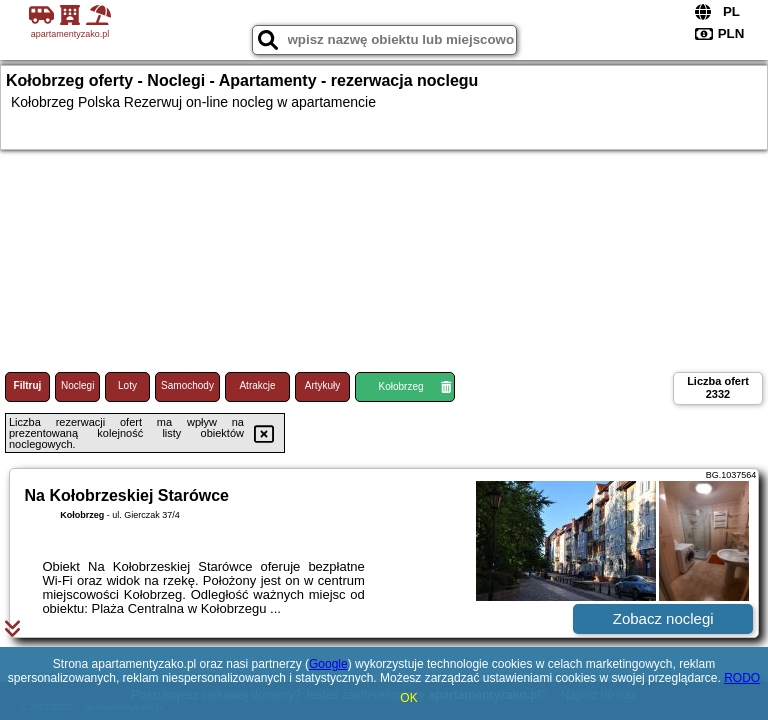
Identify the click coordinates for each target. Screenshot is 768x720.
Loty (127, 385)
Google (328, 664)
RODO (742, 678)
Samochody (187, 385)
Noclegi (77, 385)
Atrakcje (257, 385)
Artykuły (323, 385)
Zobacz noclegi (663, 618)
